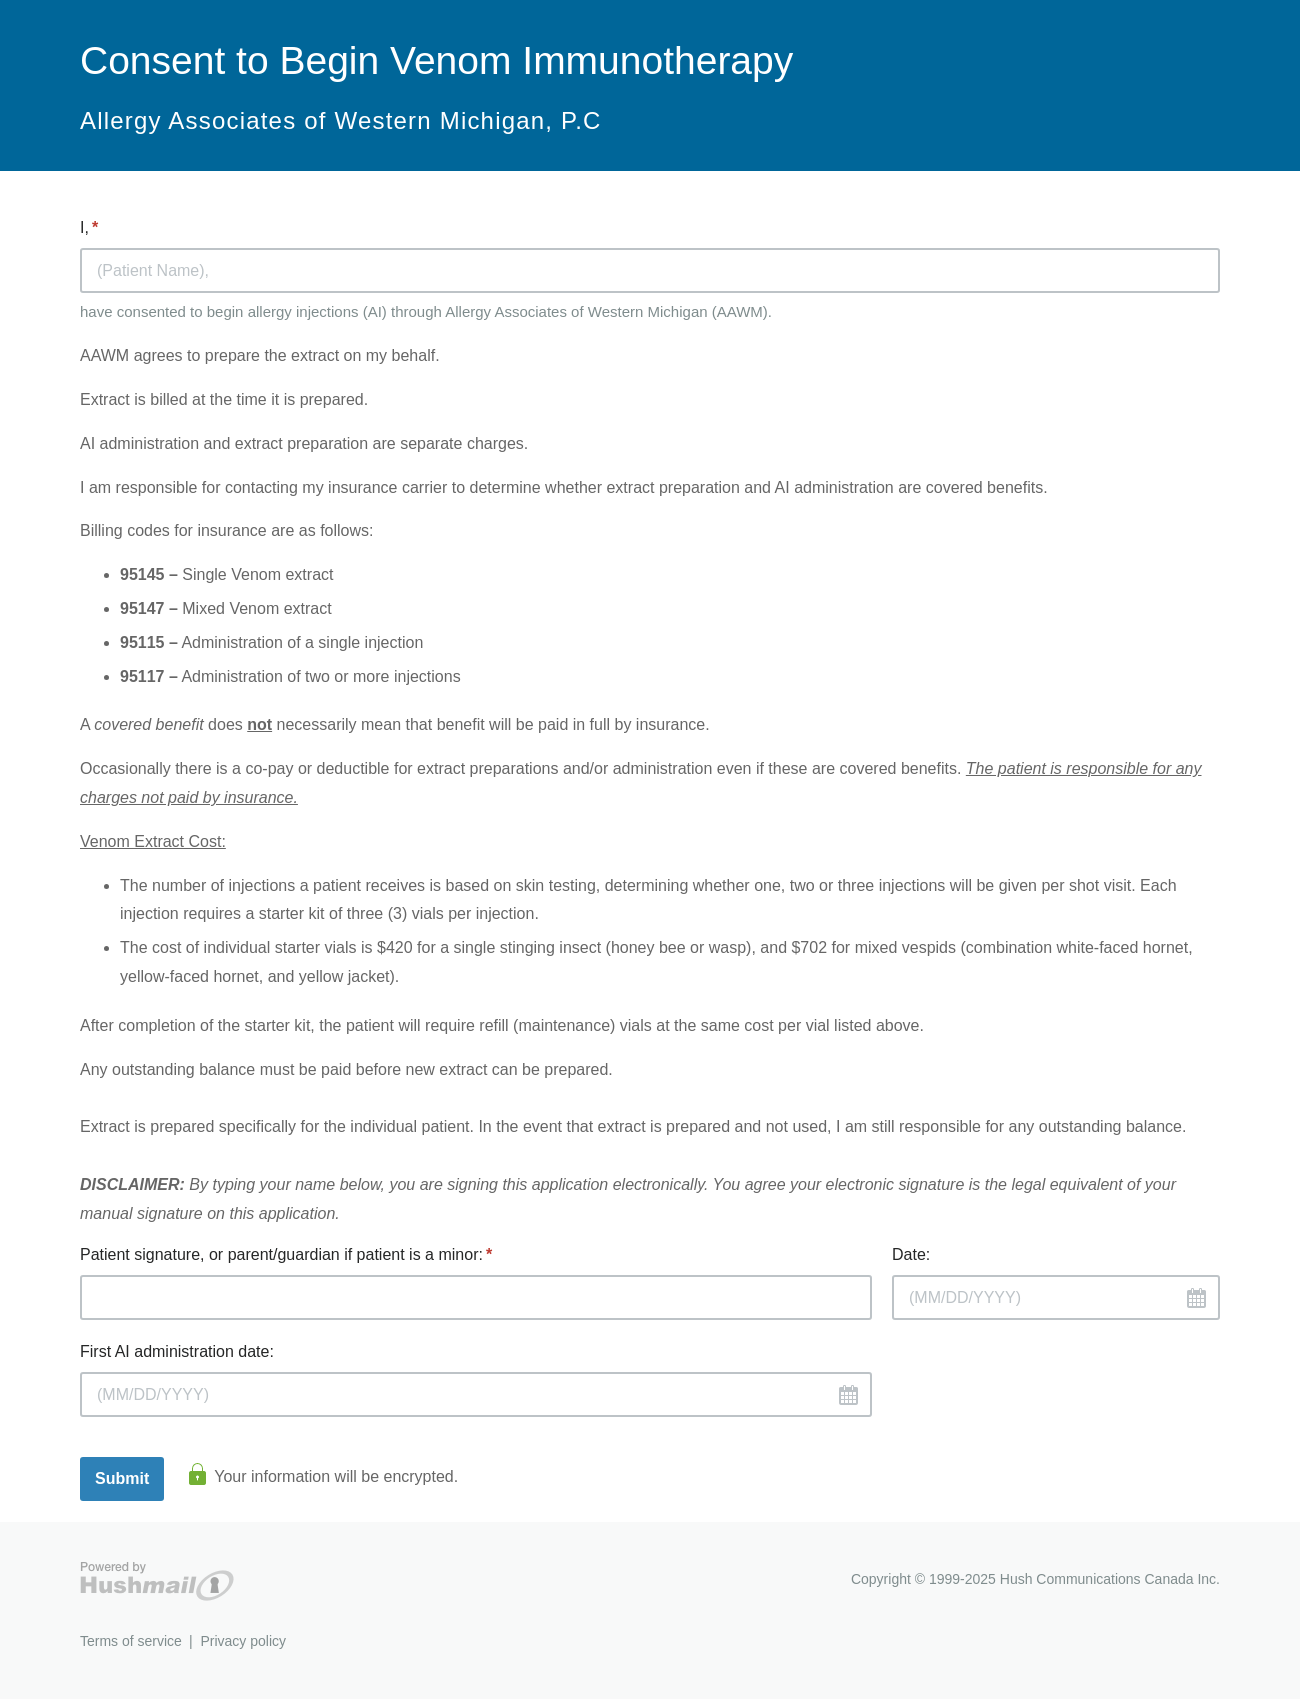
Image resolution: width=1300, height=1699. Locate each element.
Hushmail (157, 1581)
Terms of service (131, 1641)
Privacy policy (243, 1641)
